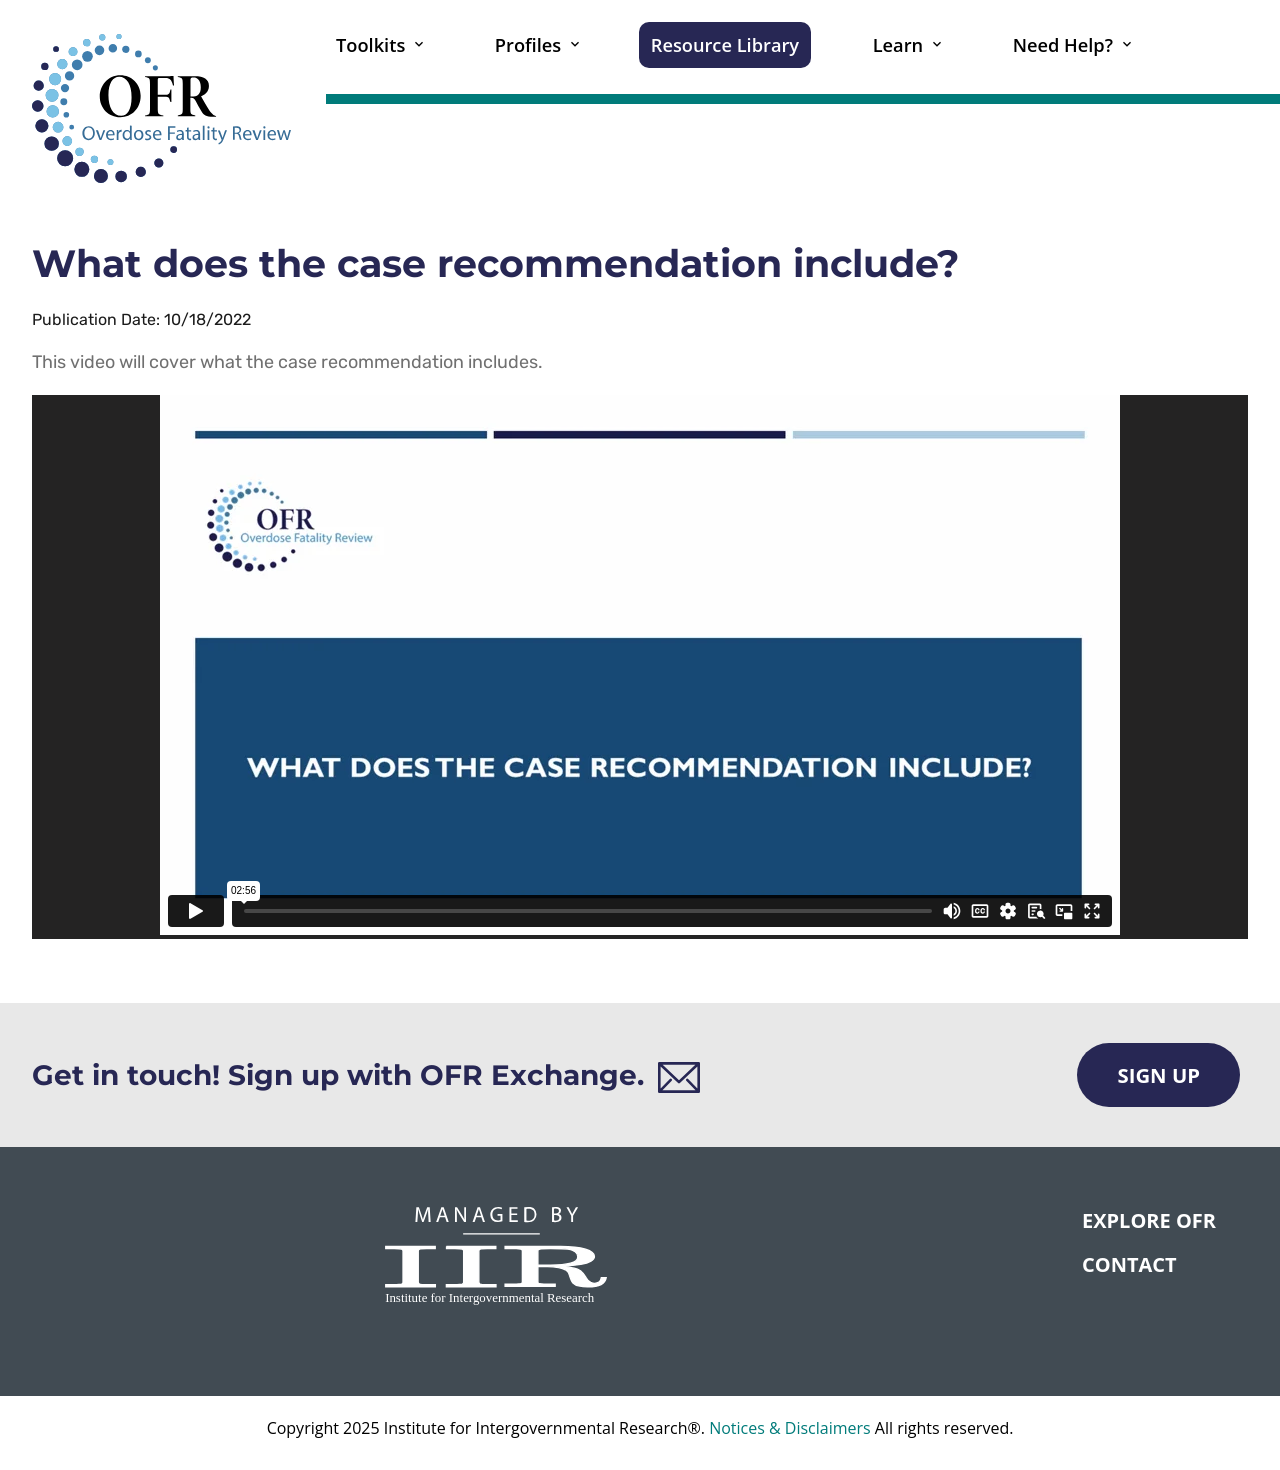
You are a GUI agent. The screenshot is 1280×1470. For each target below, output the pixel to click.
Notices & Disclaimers (790, 1428)
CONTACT (1129, 1264)
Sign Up (1158, 1075)
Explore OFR (1149, 1220)
